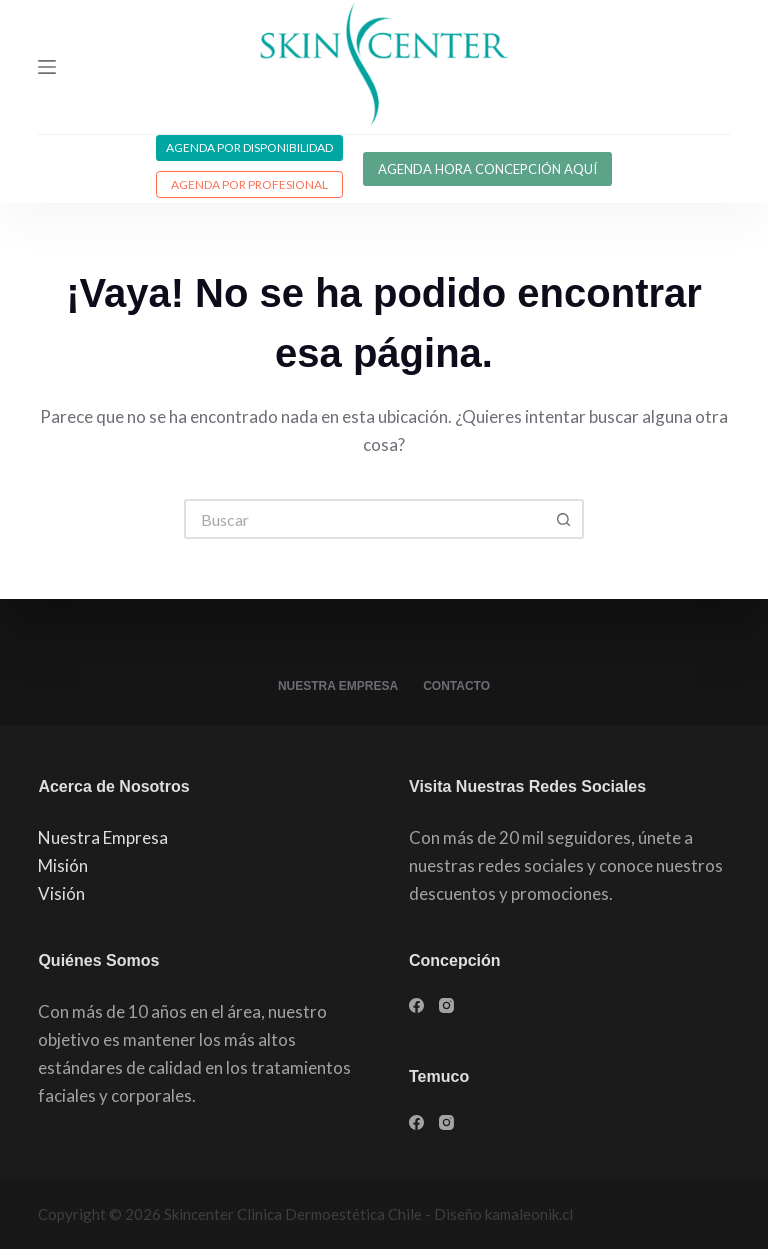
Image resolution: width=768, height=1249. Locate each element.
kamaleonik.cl (529, 1214)
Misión (63, 865)
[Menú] (47, 67)
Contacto (456, 686)
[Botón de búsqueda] (564, 519)
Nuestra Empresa (338, 686)
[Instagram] (446, 1005)
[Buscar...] (364, 519)
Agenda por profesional (249, 184)
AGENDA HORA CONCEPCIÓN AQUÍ (487, 169)
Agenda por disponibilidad (249, 147)
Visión (61, 893)
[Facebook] (416, 1005)
